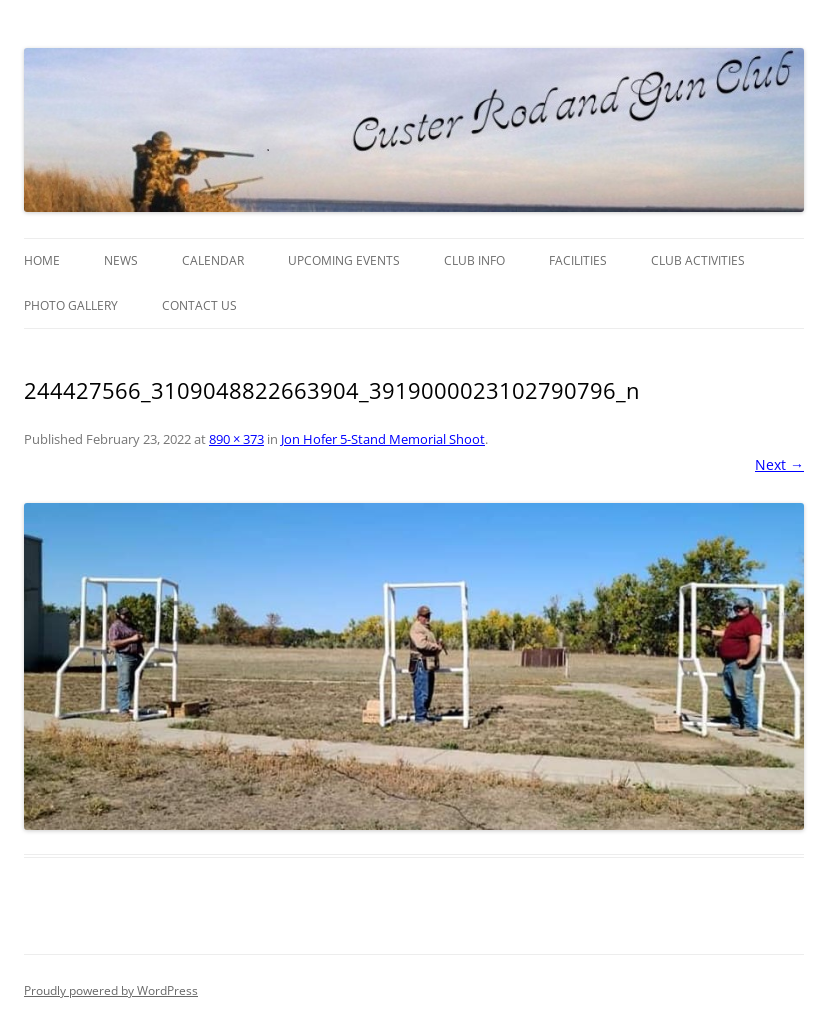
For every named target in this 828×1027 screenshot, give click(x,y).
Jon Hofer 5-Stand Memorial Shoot (383, 439)
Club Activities (698, 260)
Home (42, 260)
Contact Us (199, 305)
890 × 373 (236, 439)
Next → (779, 464)
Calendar (213, 260)
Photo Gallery (71, 305)
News (121, 260)
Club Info (474, 260)
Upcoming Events (344, 260)
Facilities (578, 260)
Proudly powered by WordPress (111, 990)
